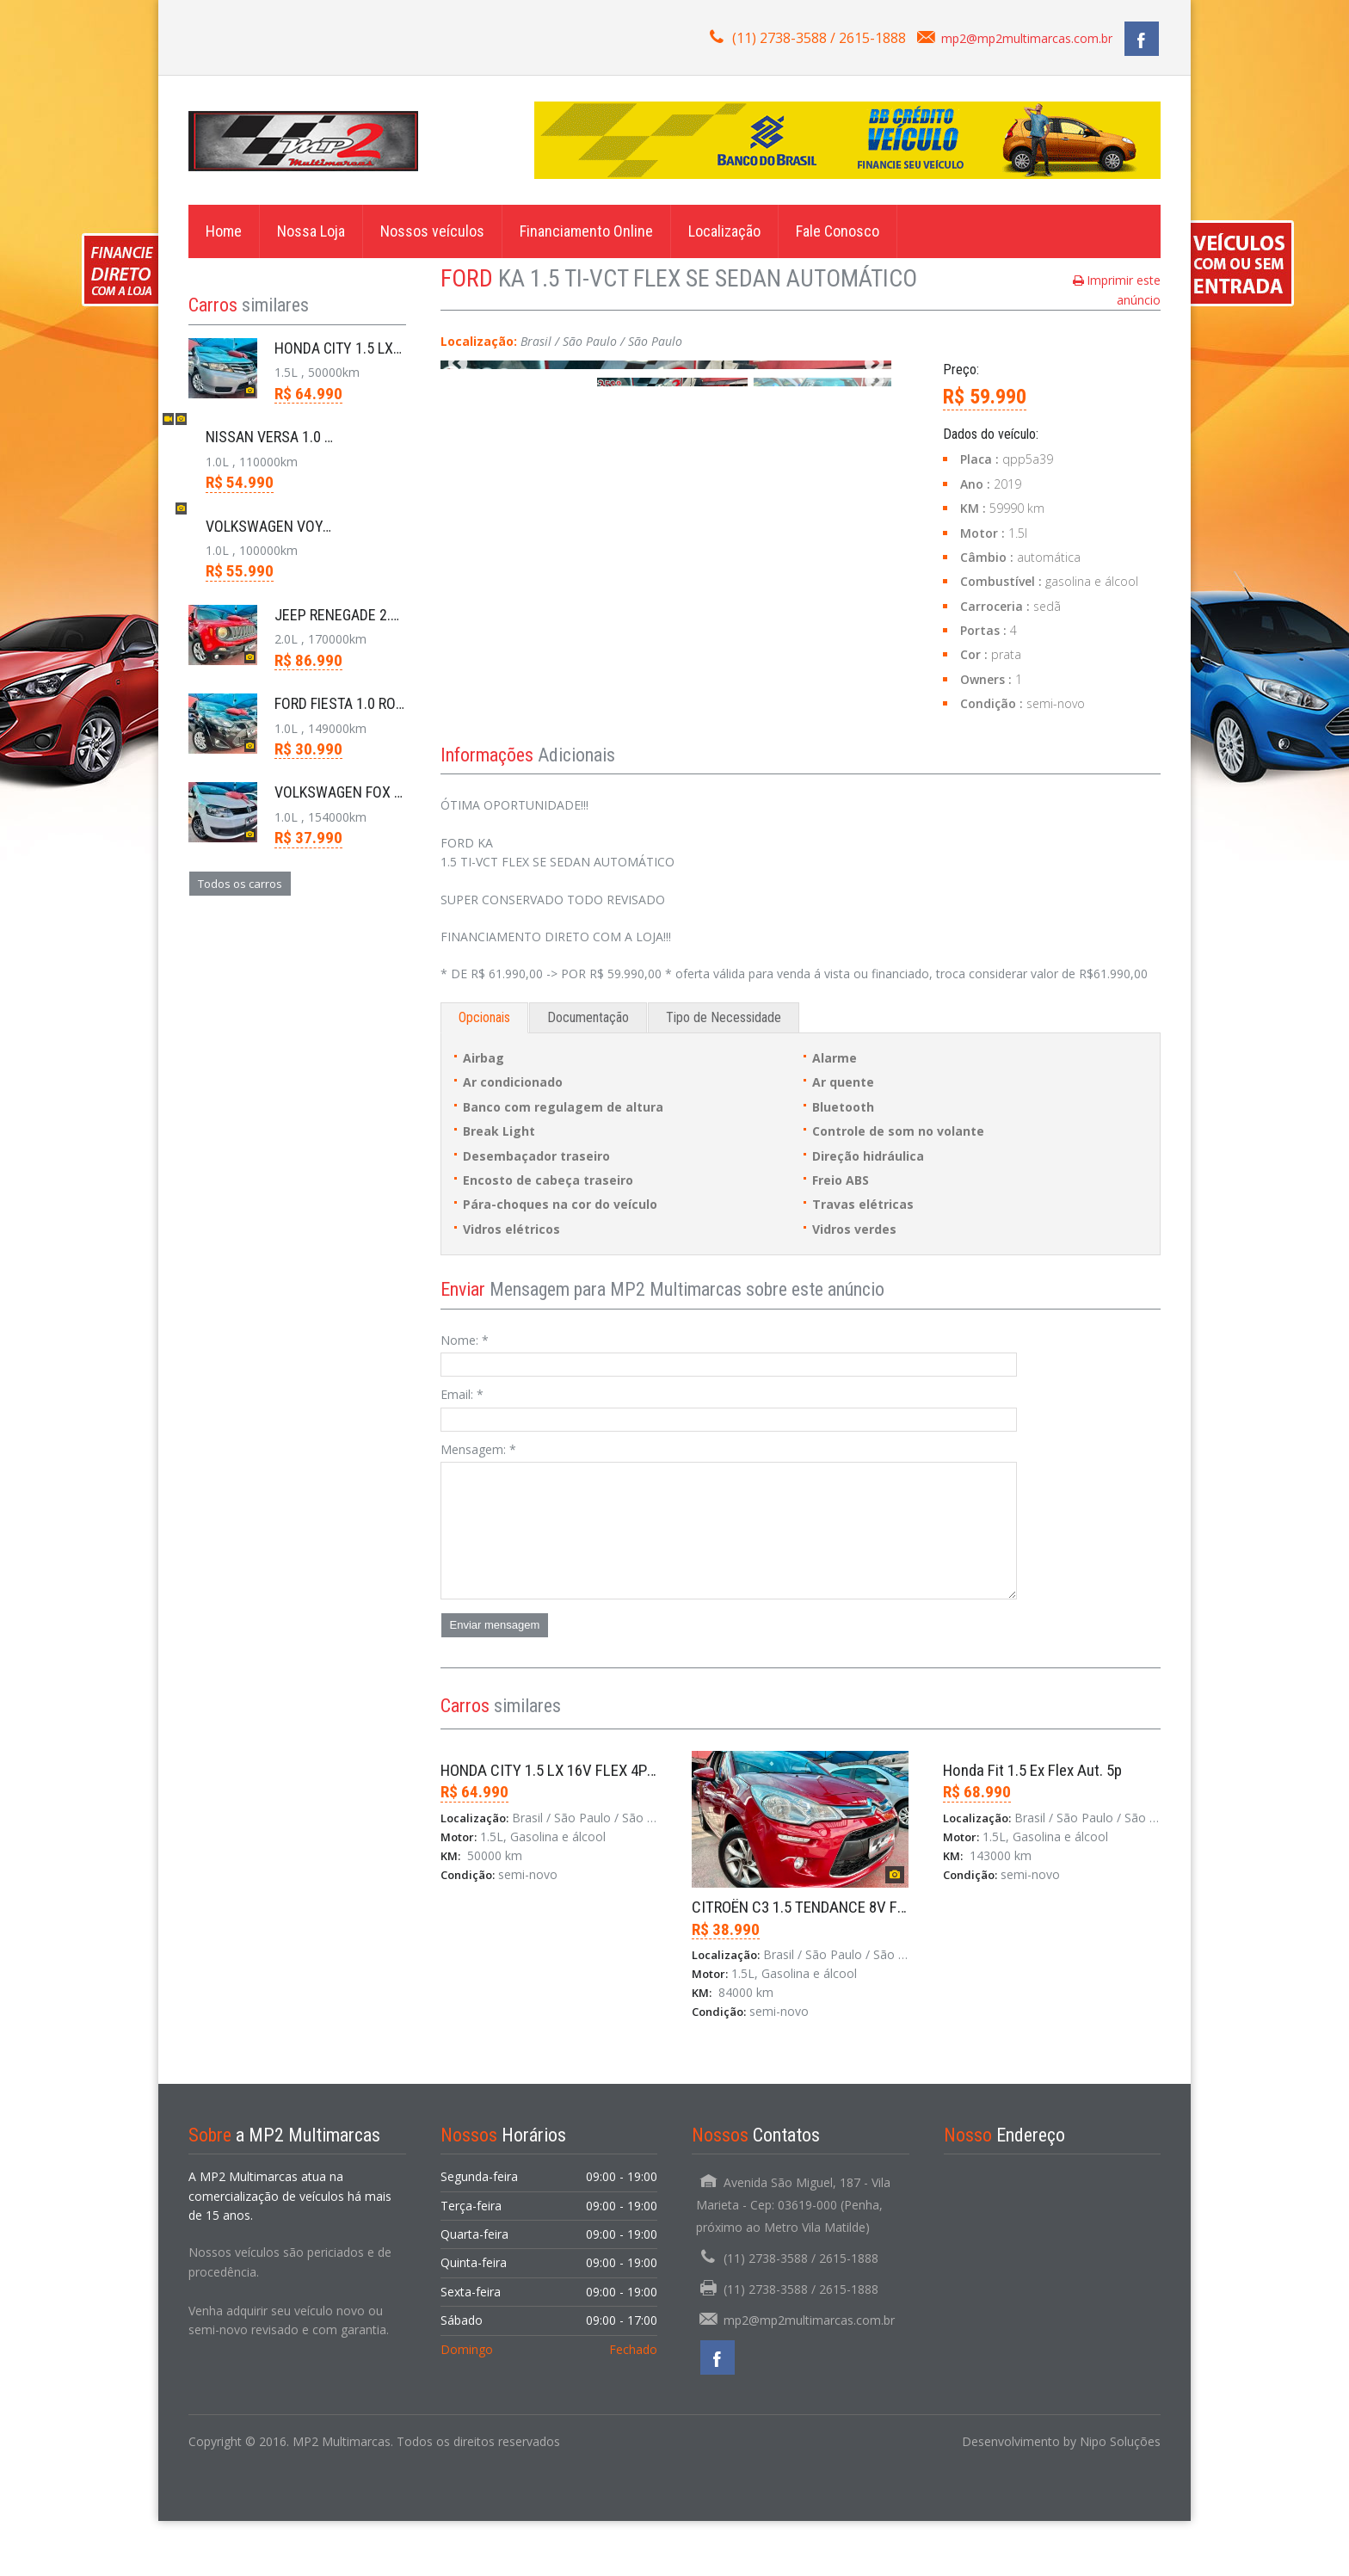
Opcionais (484, 1072)
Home (224, 231)
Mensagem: (478, 1504)
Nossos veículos (432, 231)
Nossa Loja (311, 231)
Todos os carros (240, 883)
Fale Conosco (837, 231)
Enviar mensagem (495, 1679)
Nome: (464, 1395)
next (874, 511)
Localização (724, 231)
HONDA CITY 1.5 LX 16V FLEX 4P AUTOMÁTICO (589, 1825)
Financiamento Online (586, 231)
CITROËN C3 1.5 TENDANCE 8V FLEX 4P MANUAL (846, 1962)
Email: (462, 1449)
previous (458, 511)
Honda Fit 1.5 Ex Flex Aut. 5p (1032, 1825)
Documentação (588, 1072)
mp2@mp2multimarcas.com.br (1026, 38)
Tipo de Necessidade (723, 1072)
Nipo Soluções (1120, 2496)
